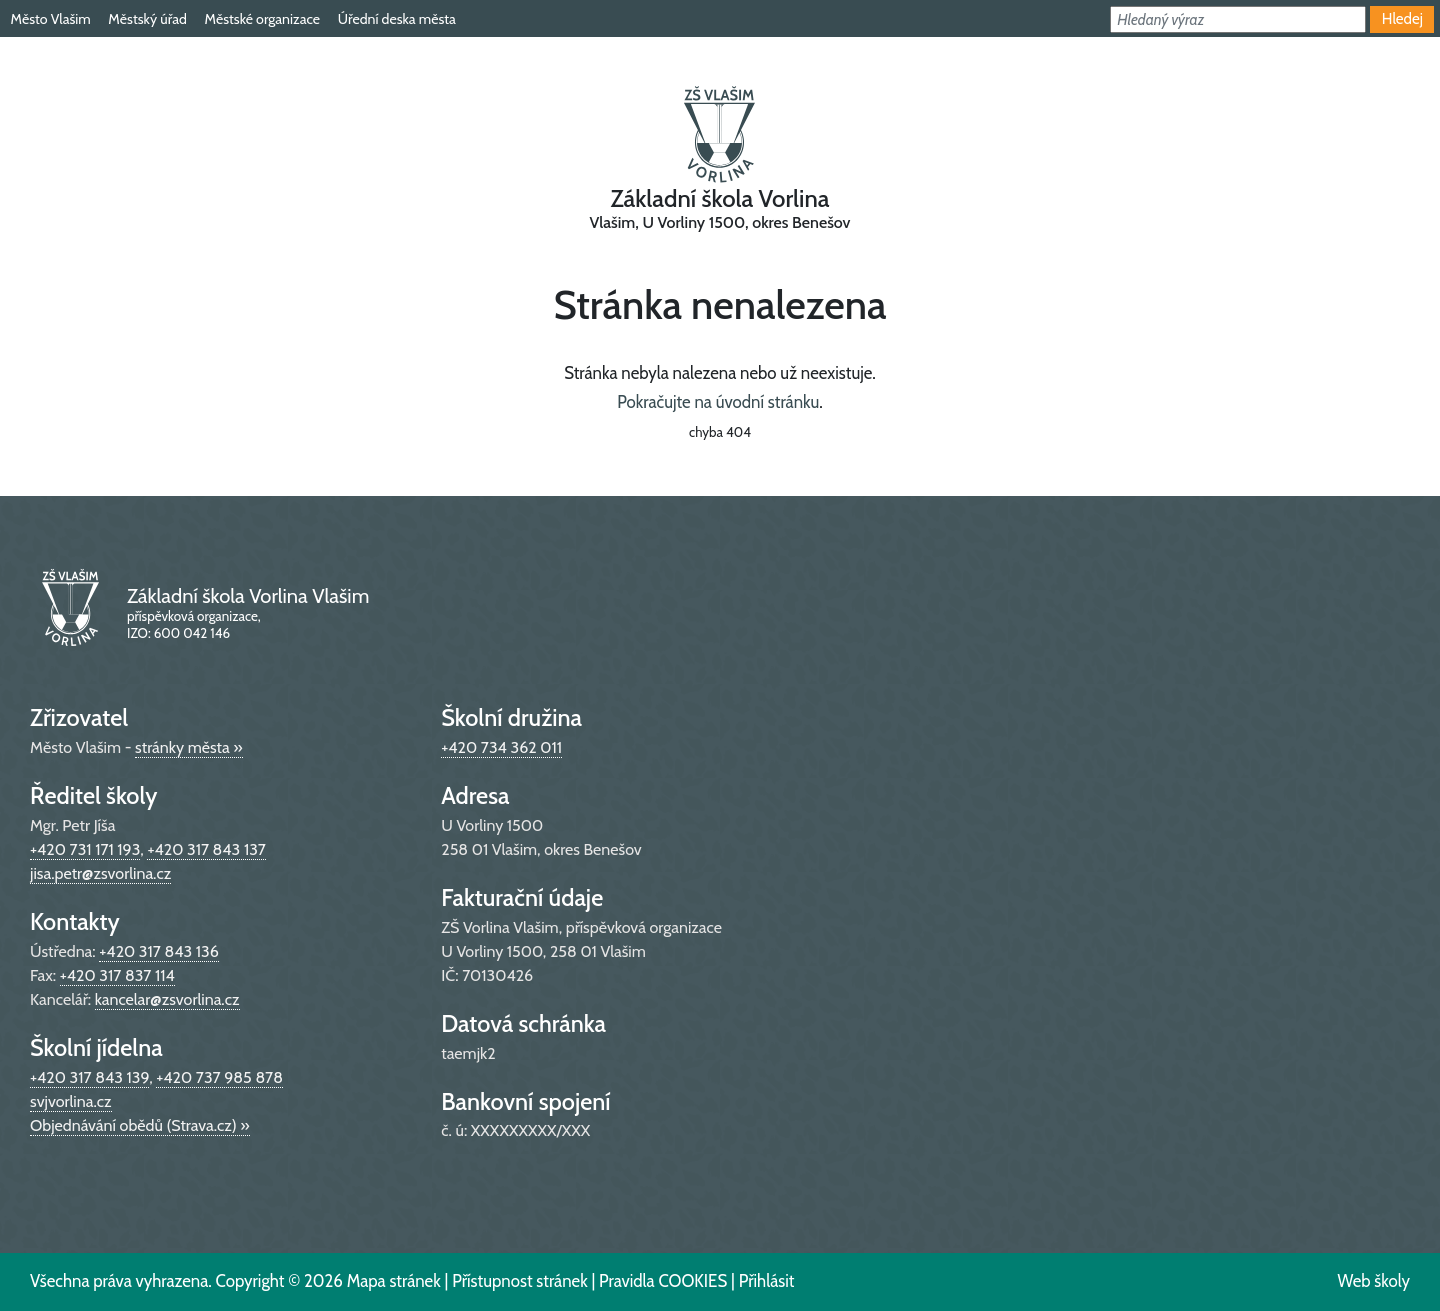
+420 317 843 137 (206, 849)
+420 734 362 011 (501, 747)
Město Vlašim (50, 19)
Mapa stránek (394, 1281)
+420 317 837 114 (117, 975)
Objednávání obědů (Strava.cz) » (140, 1125)
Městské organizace (262, 19)
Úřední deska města (397, 19)
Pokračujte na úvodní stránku (718, 402)
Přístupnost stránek (520, 1281)
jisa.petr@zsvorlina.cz (100, 873)
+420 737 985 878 (219, 1077)
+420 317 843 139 (89, 1077)
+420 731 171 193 (85, 849)
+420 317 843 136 (159, 951)
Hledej (1402, 18)
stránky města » (189, 747)
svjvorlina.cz (71, 1101)
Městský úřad (147, 19)
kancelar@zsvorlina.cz (167, 999)
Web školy (1373, 1281)
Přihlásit (767, 1281)
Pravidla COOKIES (663, 1281)
